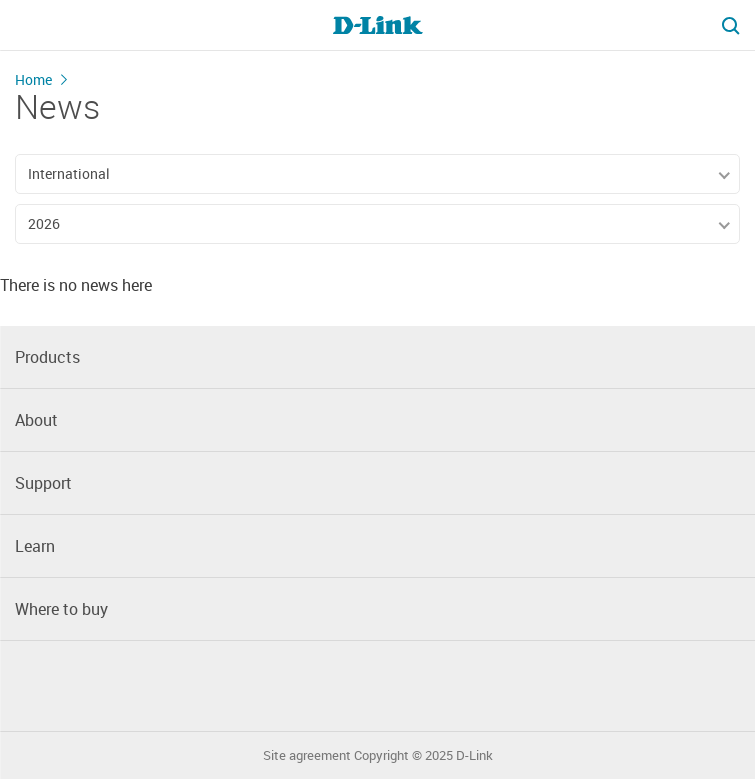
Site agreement (307, 755)
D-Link (474, 755)
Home (33, 79)
